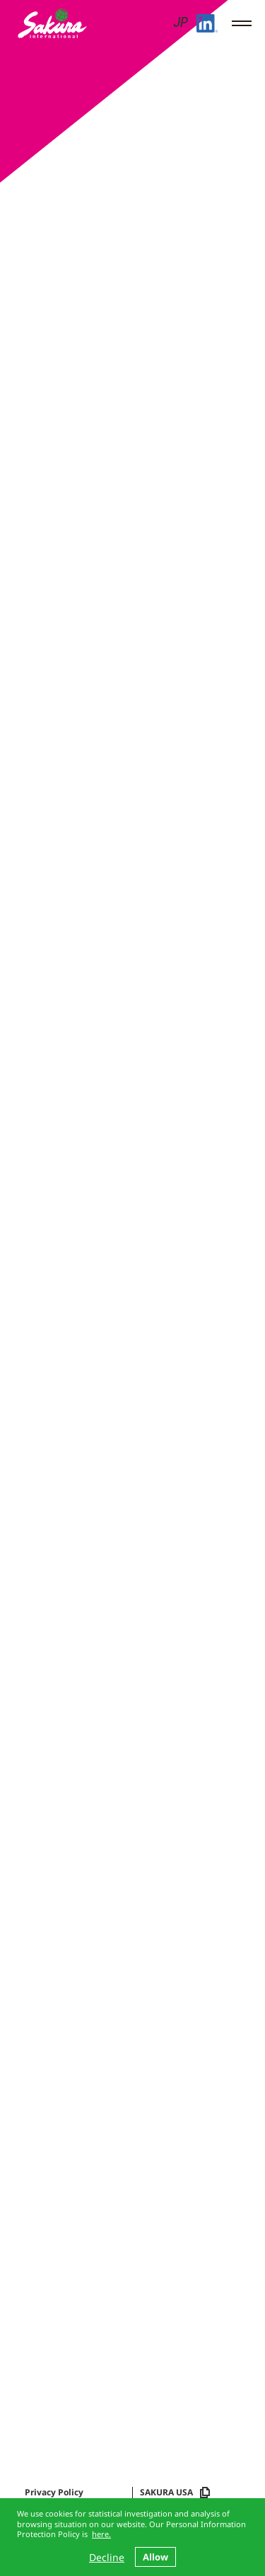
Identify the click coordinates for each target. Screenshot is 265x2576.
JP (180, 24)
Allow (155, 2557)
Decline (106, 2557)
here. (101, 2534)
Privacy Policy (54, 2492)
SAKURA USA (175, 2492)
